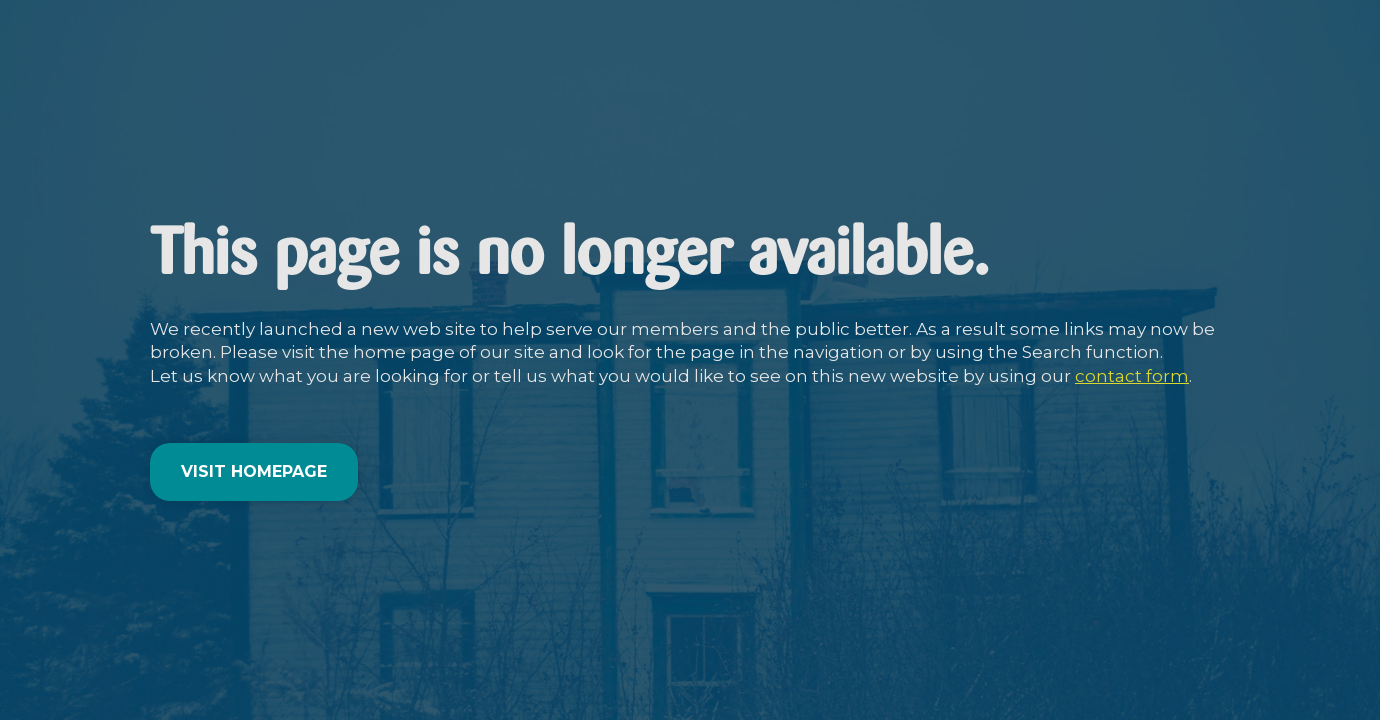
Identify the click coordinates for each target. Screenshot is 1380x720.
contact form (1132, 376)
